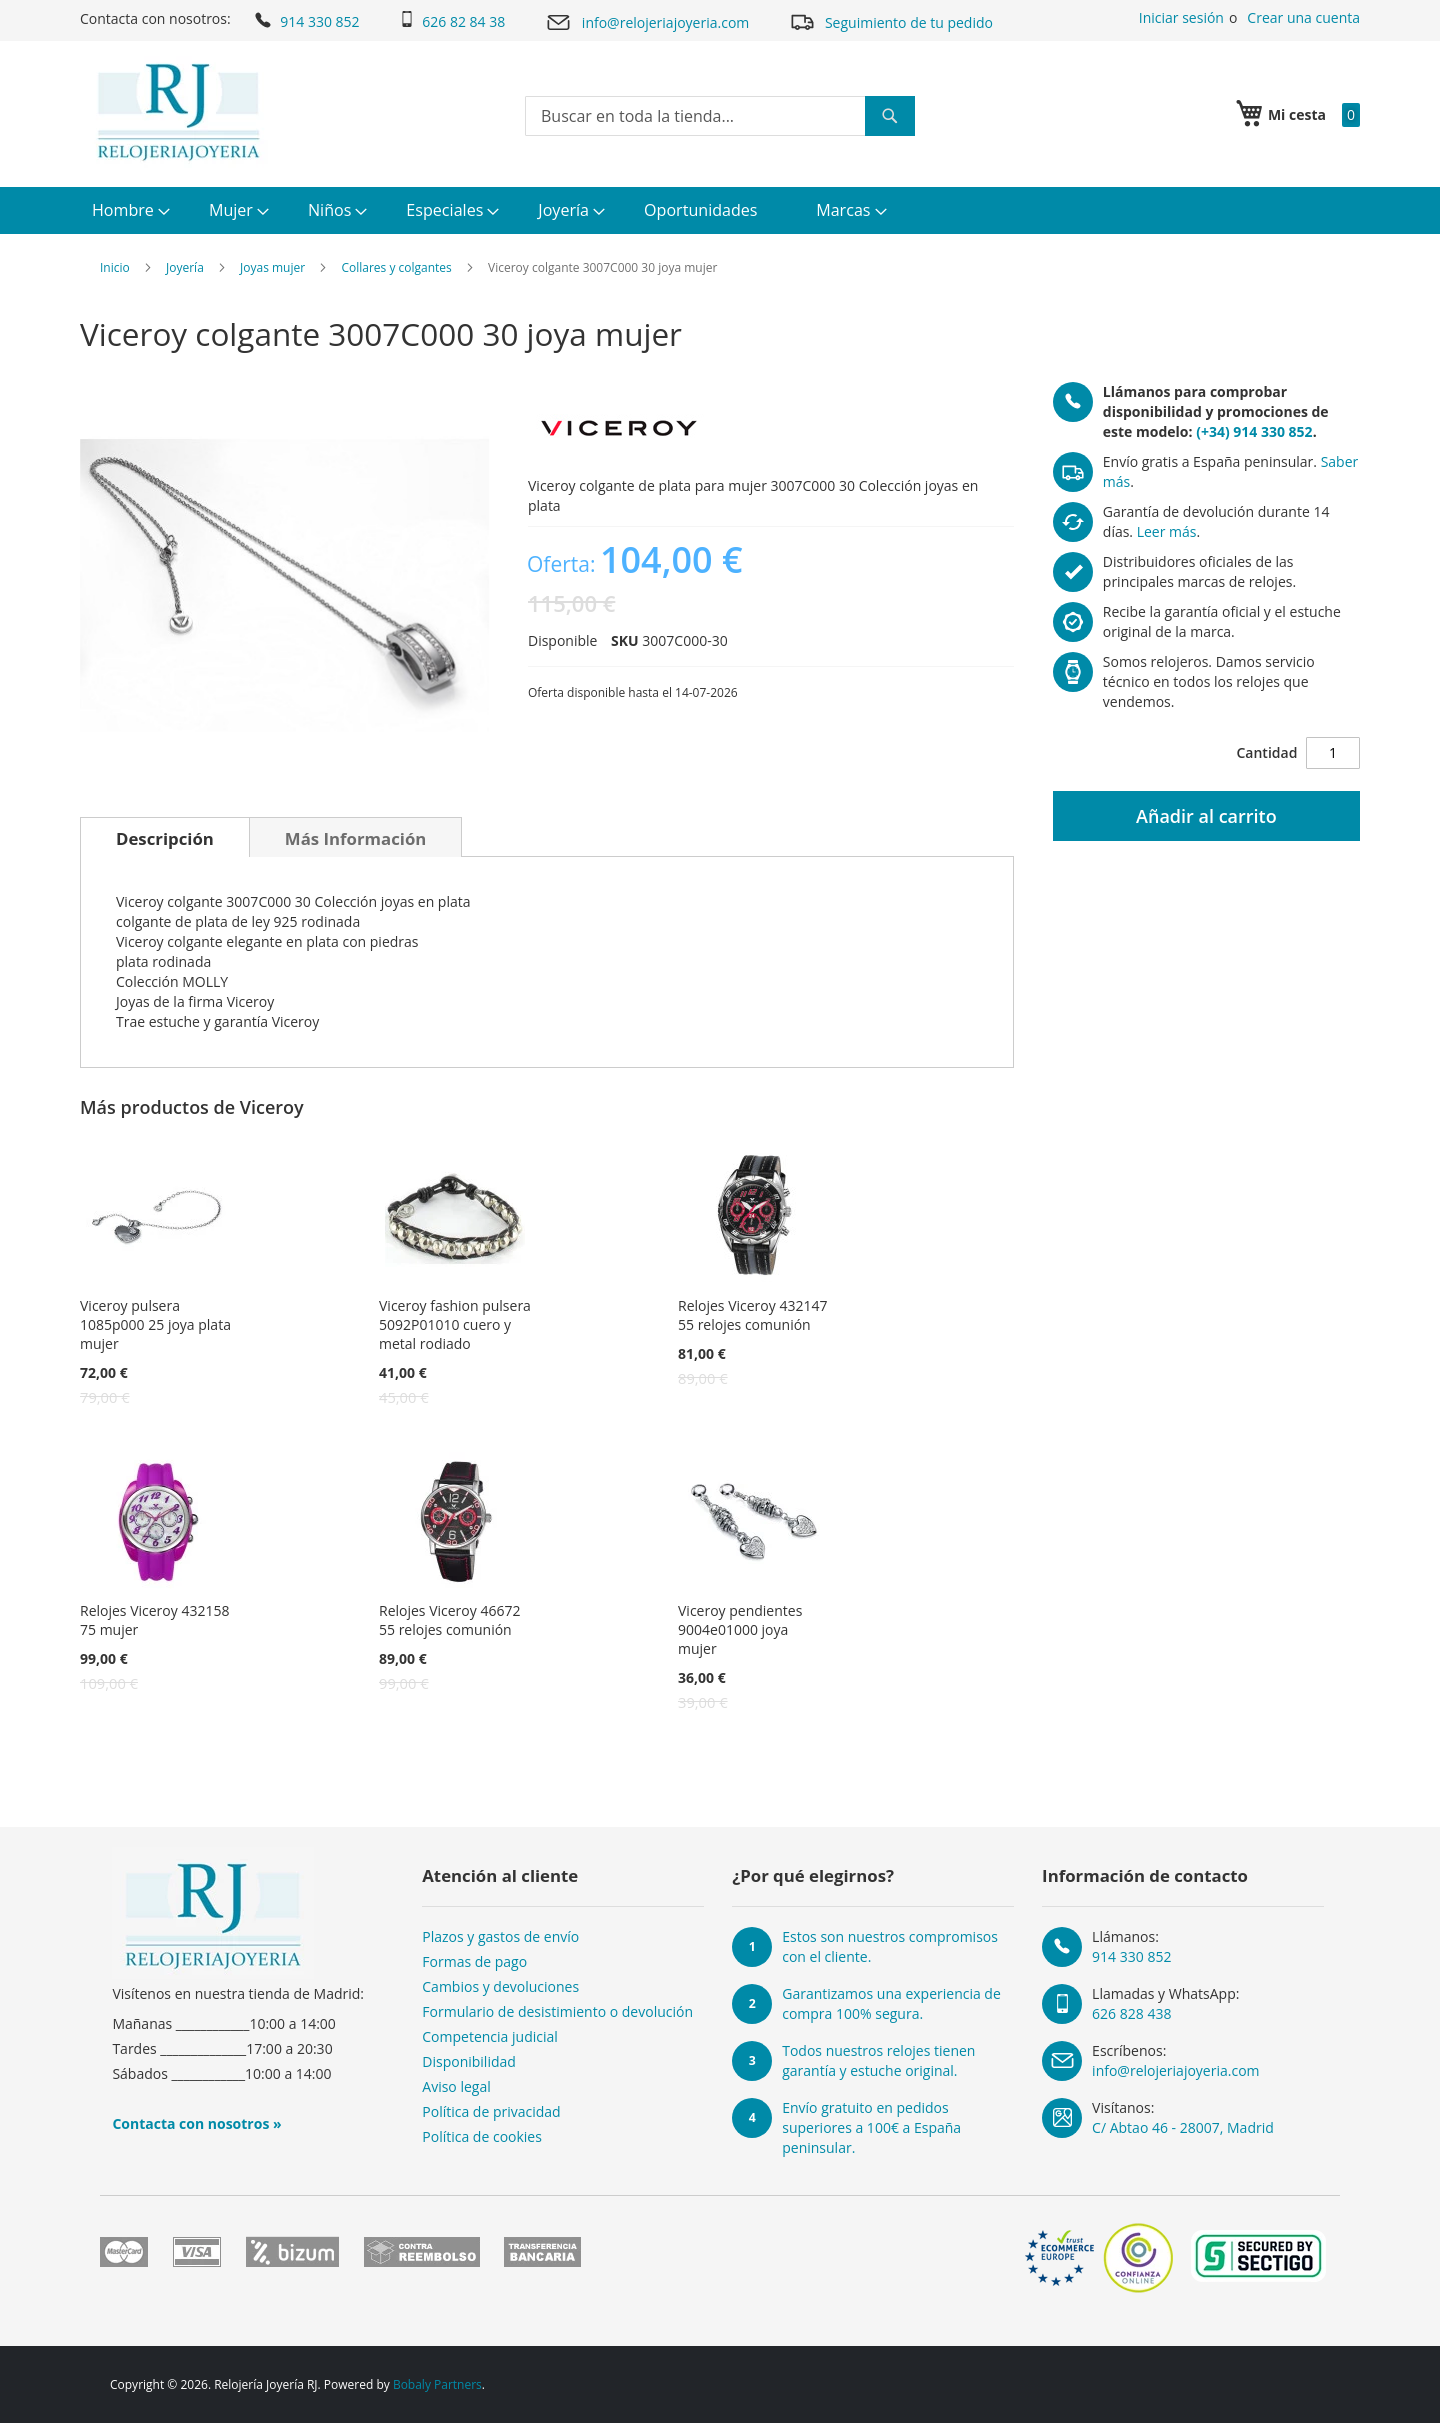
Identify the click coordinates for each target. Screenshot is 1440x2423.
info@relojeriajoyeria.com (647, 22)
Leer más (1167, 531)
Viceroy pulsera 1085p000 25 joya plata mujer (155, 1324)
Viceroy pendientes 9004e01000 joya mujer (740, 1629)
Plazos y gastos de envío (500, 1936)
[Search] (890, 116)
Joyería (185, 267)
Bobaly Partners (437, 2384)
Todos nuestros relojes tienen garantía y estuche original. (878, 2060)
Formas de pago (474, 1961)
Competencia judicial (490, 2036)
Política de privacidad (491, 2111)
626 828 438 (1131, 2013)
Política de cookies (482, 2136)
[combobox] (720, 116)
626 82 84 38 (452, 21)
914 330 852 (305, 20)
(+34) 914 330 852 (1254, 431)
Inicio (115, 267)
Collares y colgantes (396, 267)
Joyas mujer (272, 267)
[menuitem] (128, 210)
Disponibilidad (469, 2061)
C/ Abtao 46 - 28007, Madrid (1183, 2127)
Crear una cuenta (1303, 17)
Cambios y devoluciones (500, 1986)
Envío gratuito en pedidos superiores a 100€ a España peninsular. (871, 2127)
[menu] (720, 210)
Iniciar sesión (1181, 17)
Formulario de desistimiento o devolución (557, 2011)
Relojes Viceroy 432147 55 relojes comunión (752, 1315)
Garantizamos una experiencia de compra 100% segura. (891, 2003)
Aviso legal (456, 2086)
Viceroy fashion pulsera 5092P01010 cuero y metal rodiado (455, 1324)
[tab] (165, 837)
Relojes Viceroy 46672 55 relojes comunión (449, 1620)
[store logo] (178, 112)
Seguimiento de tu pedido (891, 21)
